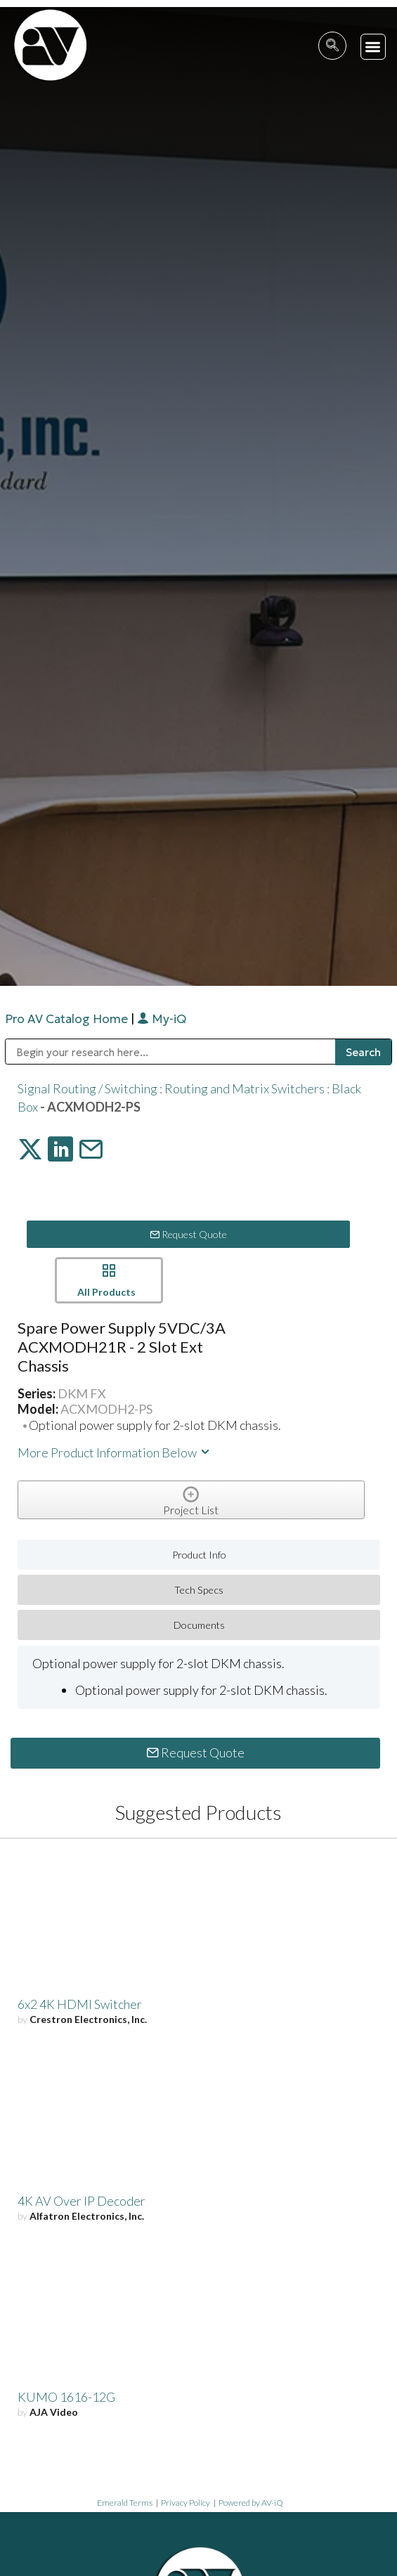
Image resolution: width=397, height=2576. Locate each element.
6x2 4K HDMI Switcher (80, 2004)
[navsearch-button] (332, 46)
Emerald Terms (124, 2502)
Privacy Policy (185, 2502)
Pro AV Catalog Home (68, 1019)
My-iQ (161, 1019)
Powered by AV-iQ (251, 2502)
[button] (373, 47)
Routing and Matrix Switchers (244, 1088)
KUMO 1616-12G (66, 2397)
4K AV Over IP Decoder (81, 2201)
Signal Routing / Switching (87, 1088)
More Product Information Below (114, 1452)
